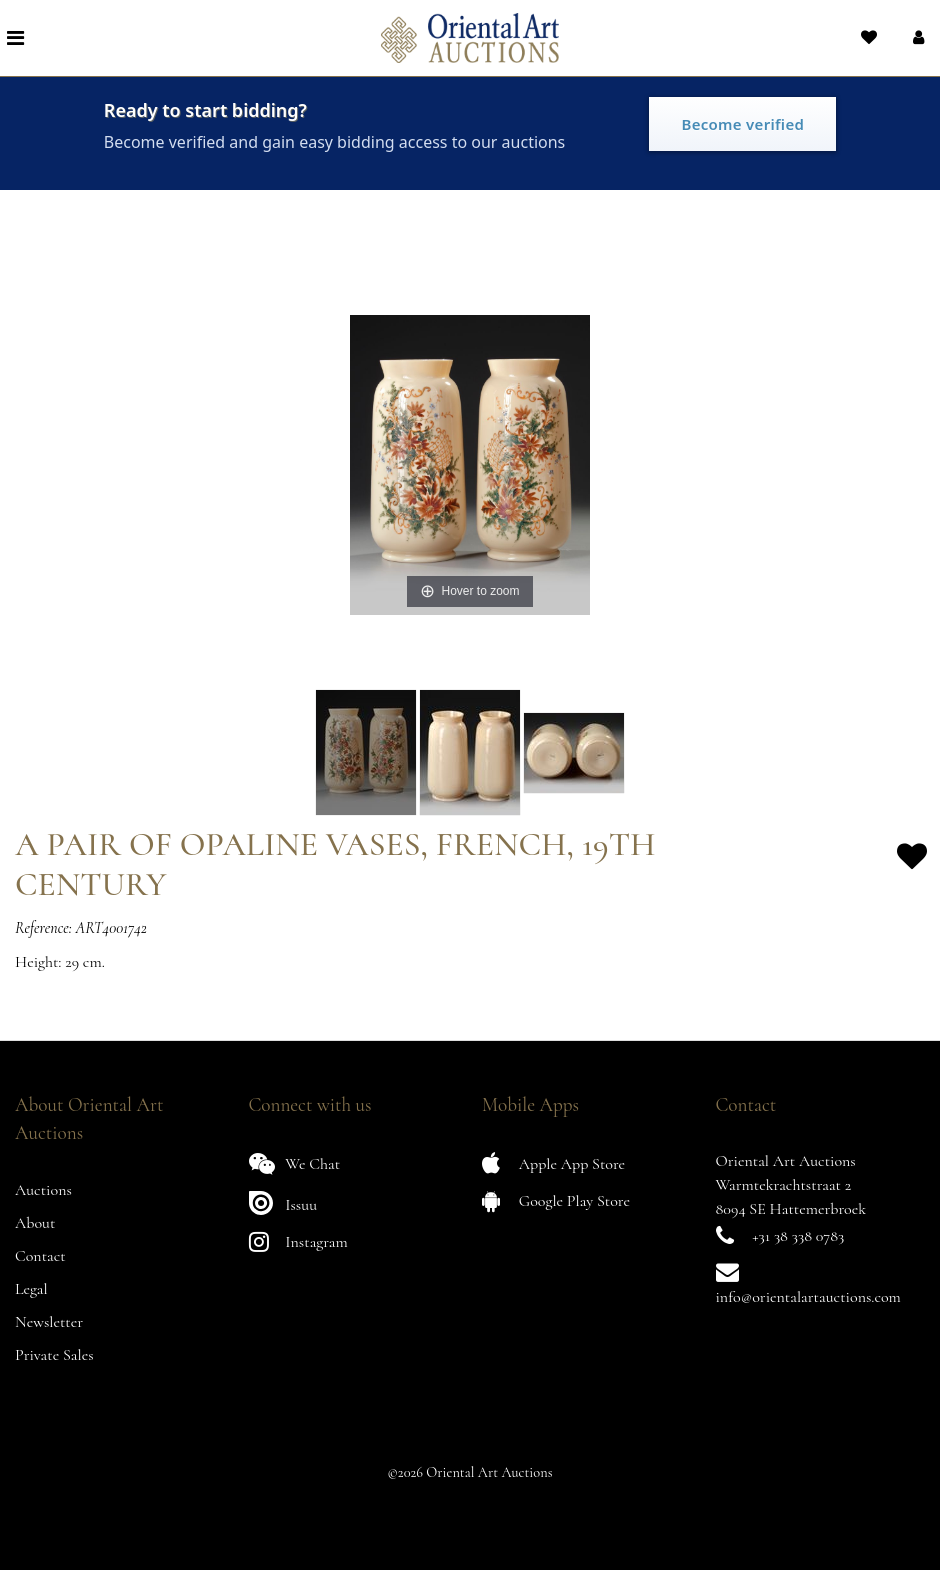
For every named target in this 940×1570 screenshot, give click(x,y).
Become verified (742, 124)
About (35, 1223)
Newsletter (49, 1322)
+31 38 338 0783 (798, 1236)
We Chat (295, 1163)
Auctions (43, 1190)
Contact (40, 1256)
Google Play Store (556, 1200)
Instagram (298, 1241)
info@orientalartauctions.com (808, 1297)
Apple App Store (553, 1163)
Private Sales (54, 1355)
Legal (31, 1289)
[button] (916, 38)
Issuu (283, 1202)
